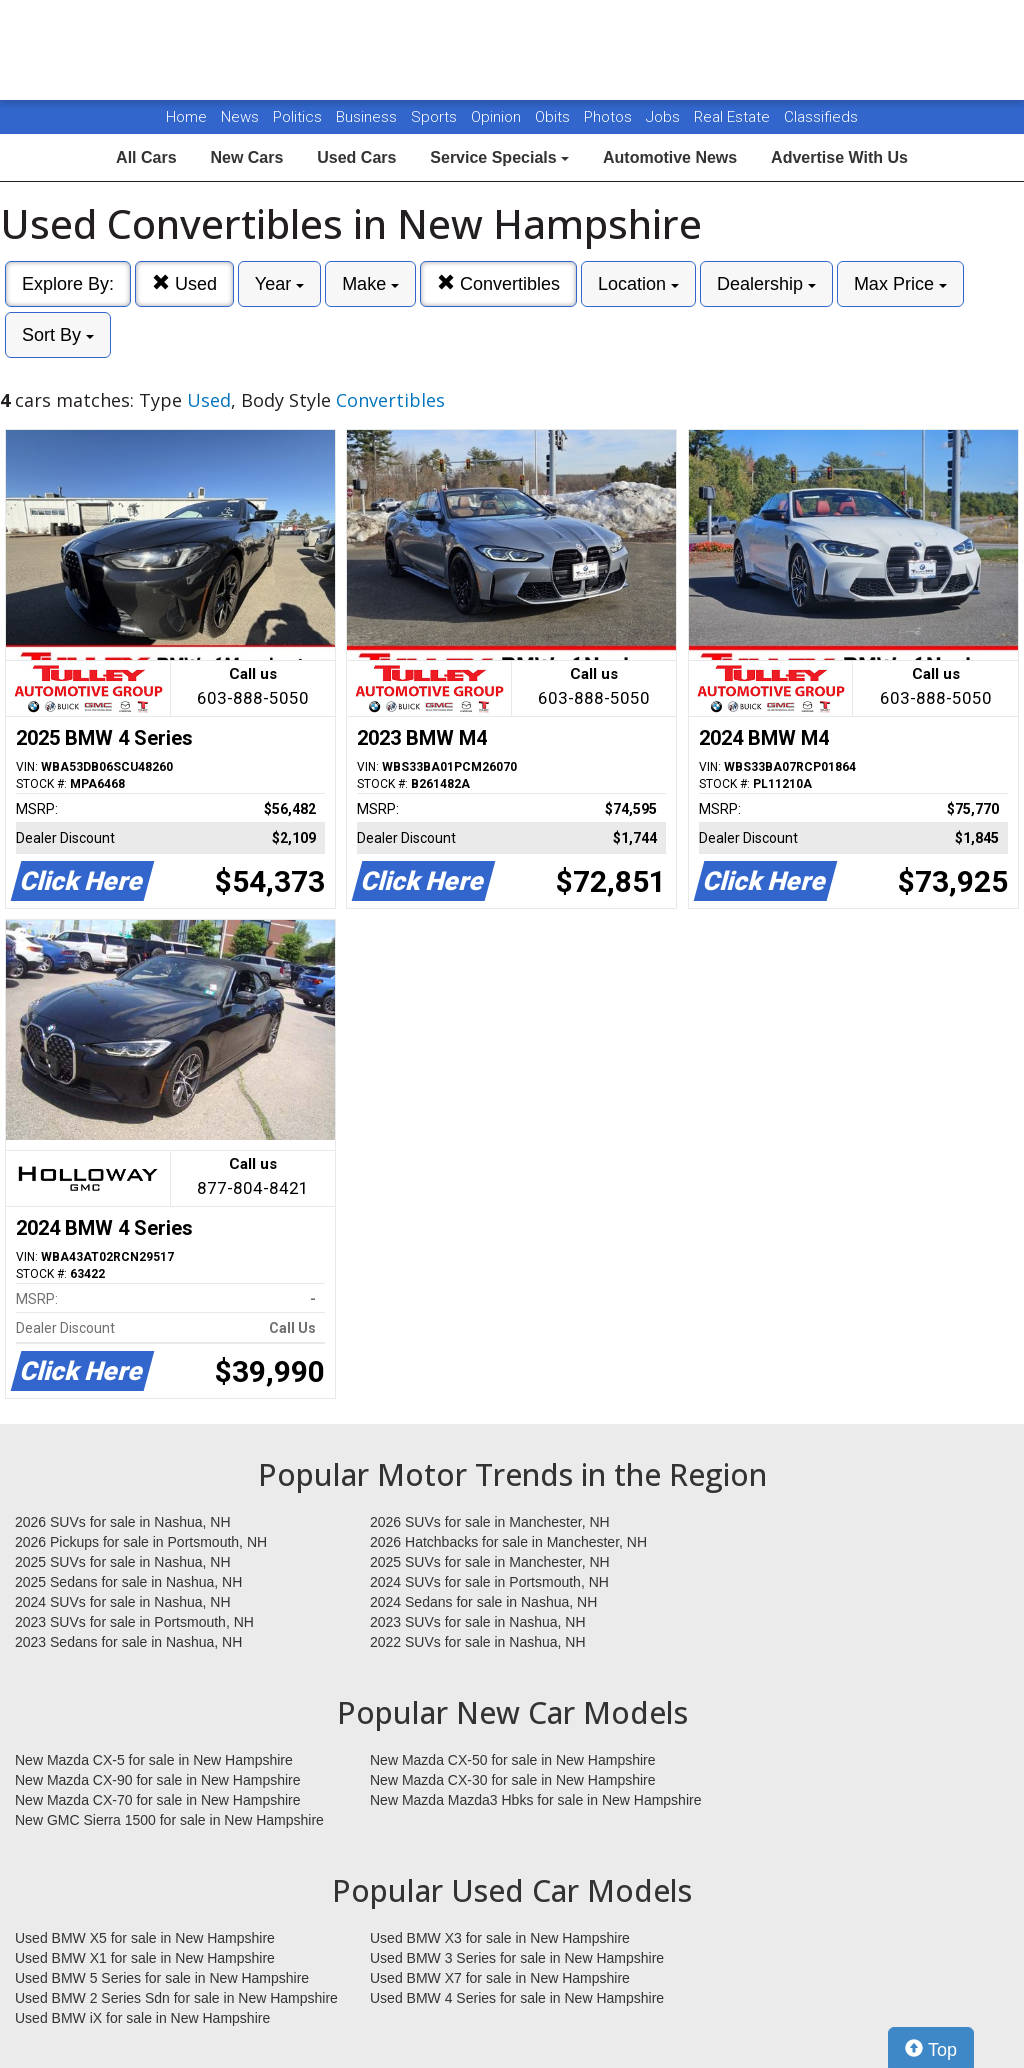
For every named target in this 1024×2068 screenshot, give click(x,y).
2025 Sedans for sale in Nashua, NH (128, 1582)
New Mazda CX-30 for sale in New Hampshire (513, 1780)
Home (186, 117)
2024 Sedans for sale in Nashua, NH (483, 1602)
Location (638, 284)
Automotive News (670, 157)
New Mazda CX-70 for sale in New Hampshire (158, 1800)
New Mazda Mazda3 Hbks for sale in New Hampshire (535, 1800)
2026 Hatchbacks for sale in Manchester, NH (508, 1542)
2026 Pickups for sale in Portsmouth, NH (141, 1542)
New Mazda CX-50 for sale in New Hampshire (513, 1760)
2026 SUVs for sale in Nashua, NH (123, 1522)
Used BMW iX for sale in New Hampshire (142, 2018)
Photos (610, 117)
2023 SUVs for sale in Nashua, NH (478, 1622)
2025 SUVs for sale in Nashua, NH (123, 1562)
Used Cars (356, 157)
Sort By (58, 335)
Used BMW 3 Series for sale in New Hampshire (517, 1958)
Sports (436, 117)
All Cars (146, 157)
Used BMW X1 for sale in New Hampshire (145, 1958)
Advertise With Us (839, 157)
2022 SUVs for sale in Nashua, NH (478, 1642)
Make (370, 284)
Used (184, 283)
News (240, 117)
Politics (297, 117)
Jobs (665, 117)
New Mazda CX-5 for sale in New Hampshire (154, 1760)
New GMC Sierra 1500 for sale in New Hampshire (169, 1820)
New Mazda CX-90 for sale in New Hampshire (158, 1780)
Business (368, 117)
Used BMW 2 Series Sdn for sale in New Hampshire (176, 1998)
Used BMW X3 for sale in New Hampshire (500, 1938)
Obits (554, 117)
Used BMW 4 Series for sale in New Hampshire (517, 1998)
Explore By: (68, 284)
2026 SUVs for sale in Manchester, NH (490, 1522)
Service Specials (499, 157)
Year (279, 284)
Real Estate (734, 117)
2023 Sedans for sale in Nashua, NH (128, 1642)
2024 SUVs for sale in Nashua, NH (123, 1602)
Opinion (498, 117)
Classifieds (821, 117)
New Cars (246, 157)
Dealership (766, 284)
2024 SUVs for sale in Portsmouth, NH (489, 1582)
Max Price (900, 284)
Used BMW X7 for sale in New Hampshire (500, 1978)
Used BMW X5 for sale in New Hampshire (145, 1938)
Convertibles (498, 283)
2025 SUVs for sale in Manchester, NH (490, 1562)
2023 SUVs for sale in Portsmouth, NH (134, 1622)
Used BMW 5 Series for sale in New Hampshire (162, 1978)
